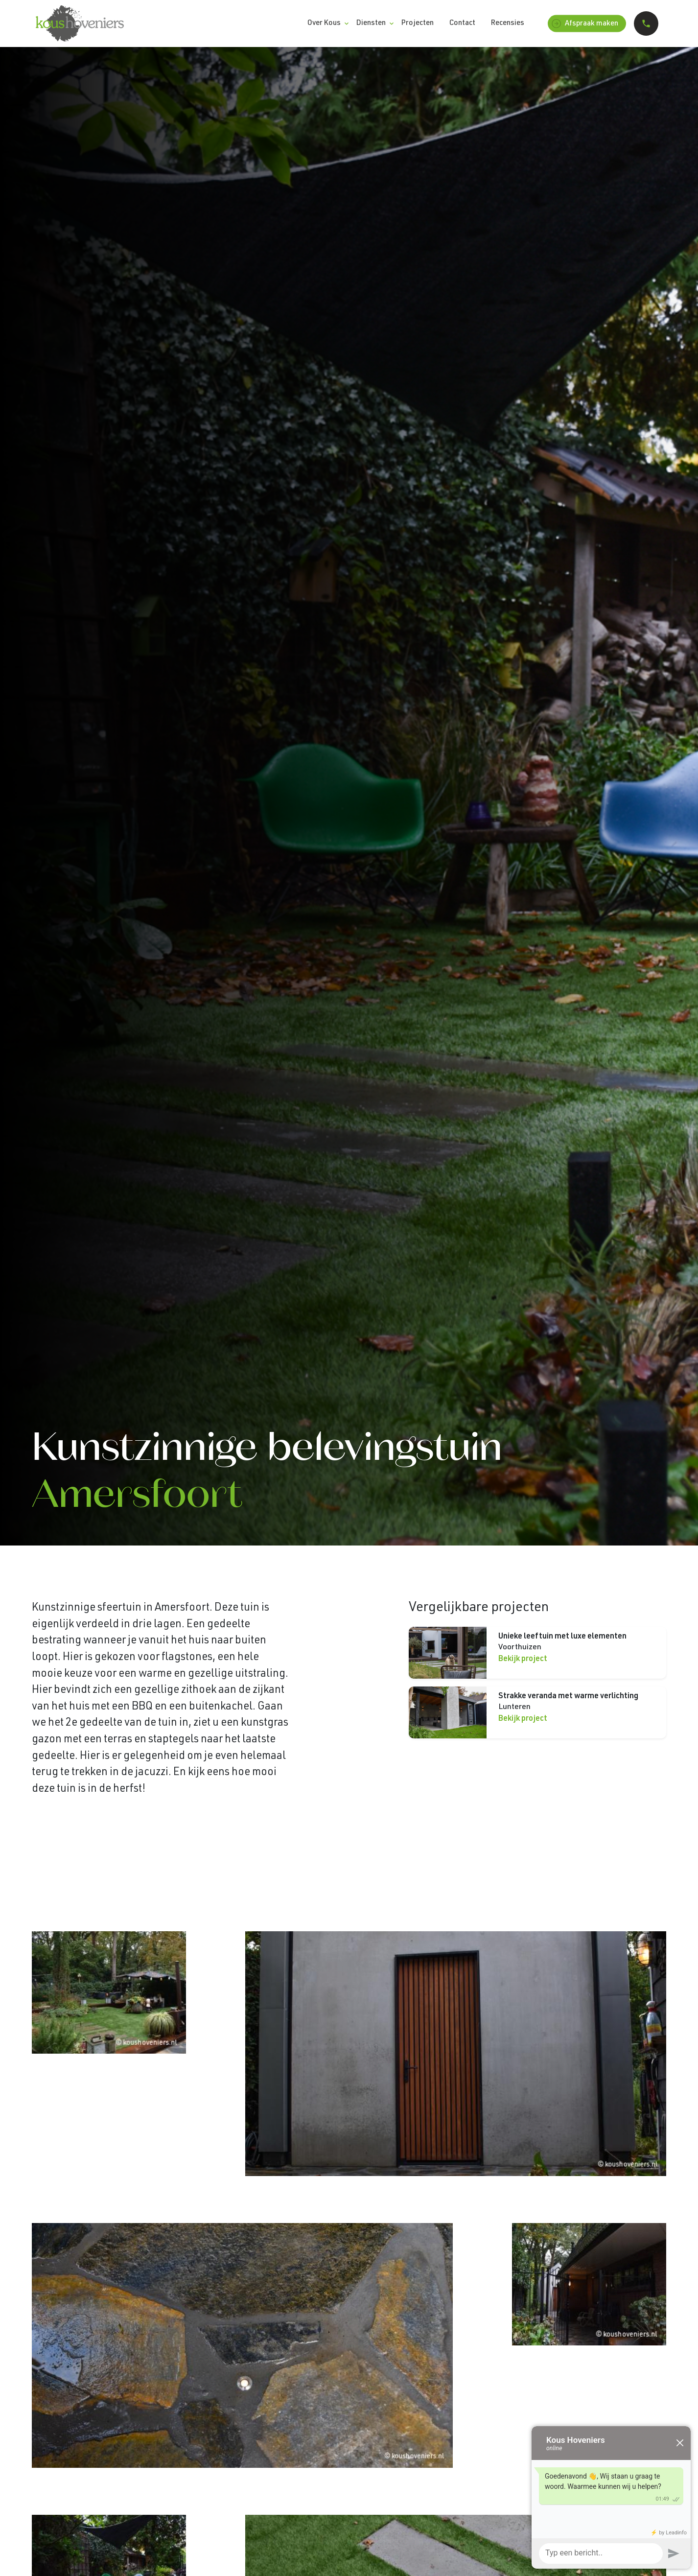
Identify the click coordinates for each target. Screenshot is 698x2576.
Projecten (417, 23)
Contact (462, 23)
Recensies (507, 23)
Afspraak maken (585, 23)
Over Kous (324, 23)
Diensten (371, 23)
